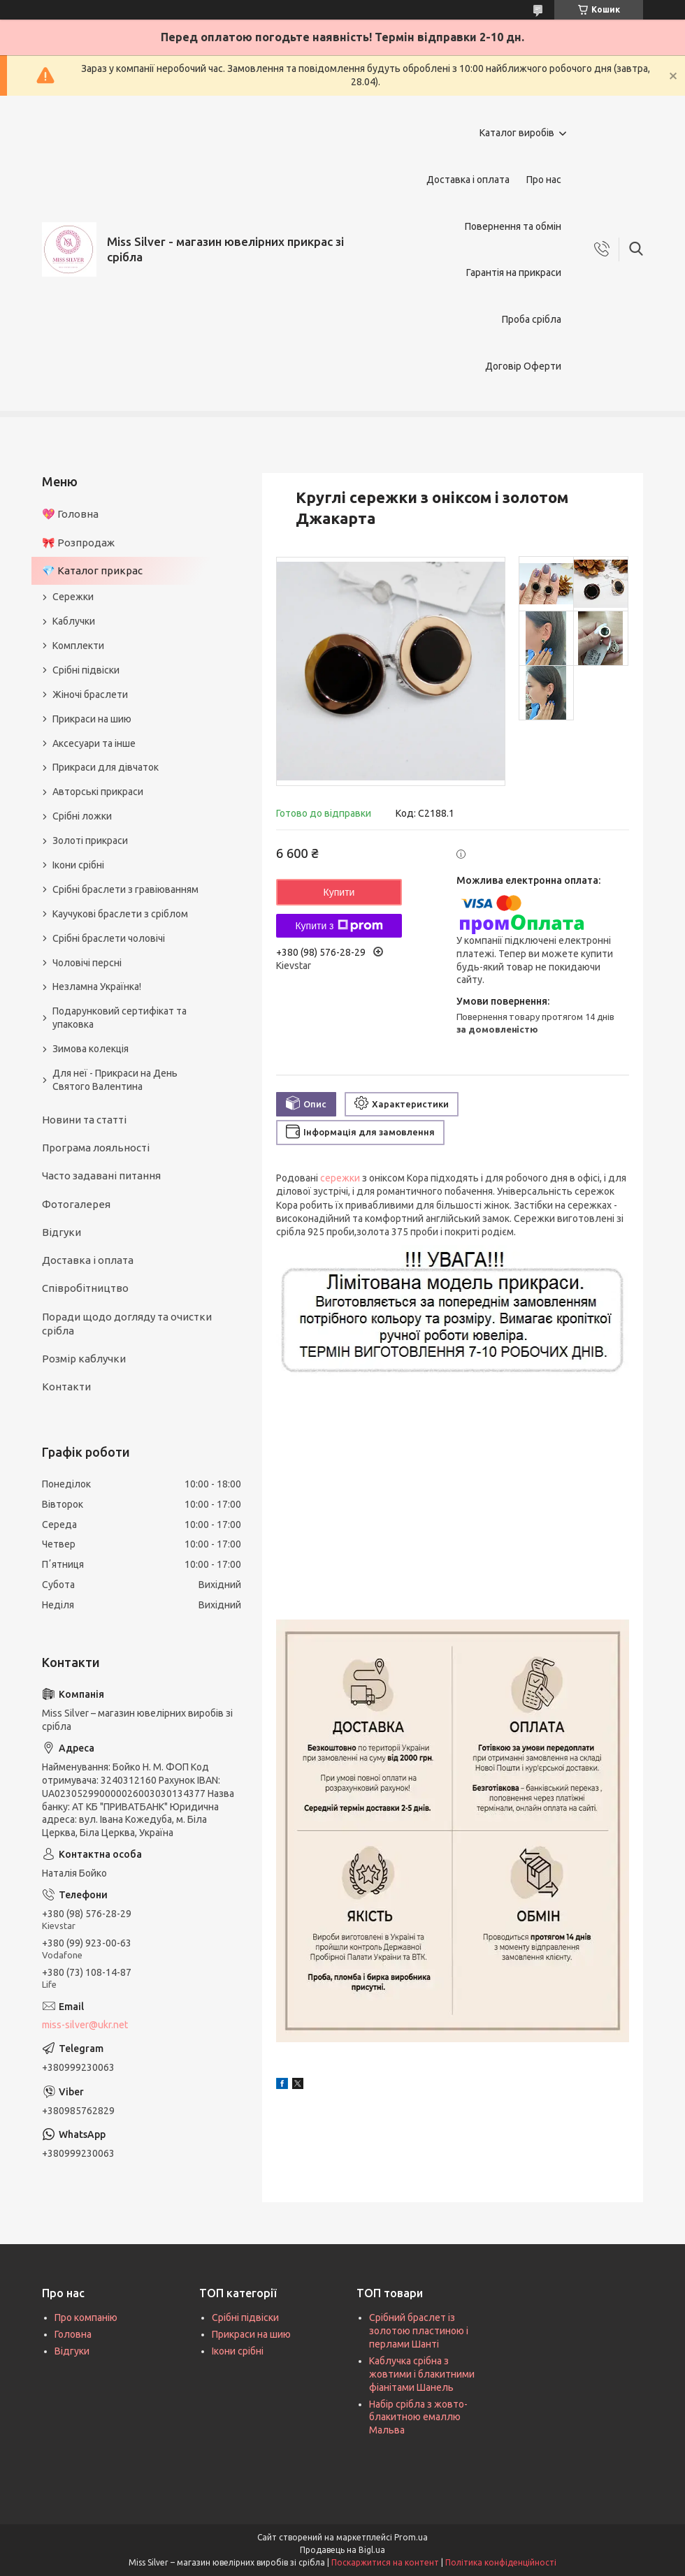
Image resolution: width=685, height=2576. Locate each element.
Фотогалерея (76, 1204)
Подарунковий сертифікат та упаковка (119, 1017)
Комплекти (78, 645)
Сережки (73, 596)
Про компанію (86, 2317)
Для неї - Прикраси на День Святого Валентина (115, 1080)
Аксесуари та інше (94, 743)
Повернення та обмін (513, 226)
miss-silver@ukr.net (85, 2024)
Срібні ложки (82, 816)
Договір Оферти (523, 366)
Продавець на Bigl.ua (342, 2549)
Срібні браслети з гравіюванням (125, 889)
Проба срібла (531, 319)
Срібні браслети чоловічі (108, 938)
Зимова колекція (90, 1048)
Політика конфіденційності (500, 2562)
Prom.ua (411, 2537)
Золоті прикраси (90, 840)
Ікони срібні (78, 865)
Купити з (338, 925)
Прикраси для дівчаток (105, 767)
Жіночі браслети (90, 694)
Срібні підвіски (86, 670)
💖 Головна (70, 514)
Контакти (66, 1386)
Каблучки (73, 621)
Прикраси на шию (91, 719)
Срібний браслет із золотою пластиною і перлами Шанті (418, 2331)
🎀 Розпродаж (78, 542)
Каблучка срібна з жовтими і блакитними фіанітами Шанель (422, 2374)
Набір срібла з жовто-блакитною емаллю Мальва (418, 2417)
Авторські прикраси (97, 791)
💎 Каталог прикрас (92, 570)
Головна (73, 2334)
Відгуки (61, 1232)
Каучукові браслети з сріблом (120, 913)
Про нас (543, 179)
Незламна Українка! (96, 986)
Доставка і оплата (468, 179)
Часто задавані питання (101, 1175)
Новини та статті (84, 1120)
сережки (340, 1178)
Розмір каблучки (84, 1359)
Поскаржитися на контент (385, 2562)
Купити (339, 892)
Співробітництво (85, 1288)
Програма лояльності (96, 1148)
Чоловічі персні (87, 962)
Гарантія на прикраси (513, 272)
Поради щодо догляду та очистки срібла (127, 1324)
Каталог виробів (517, 132)
